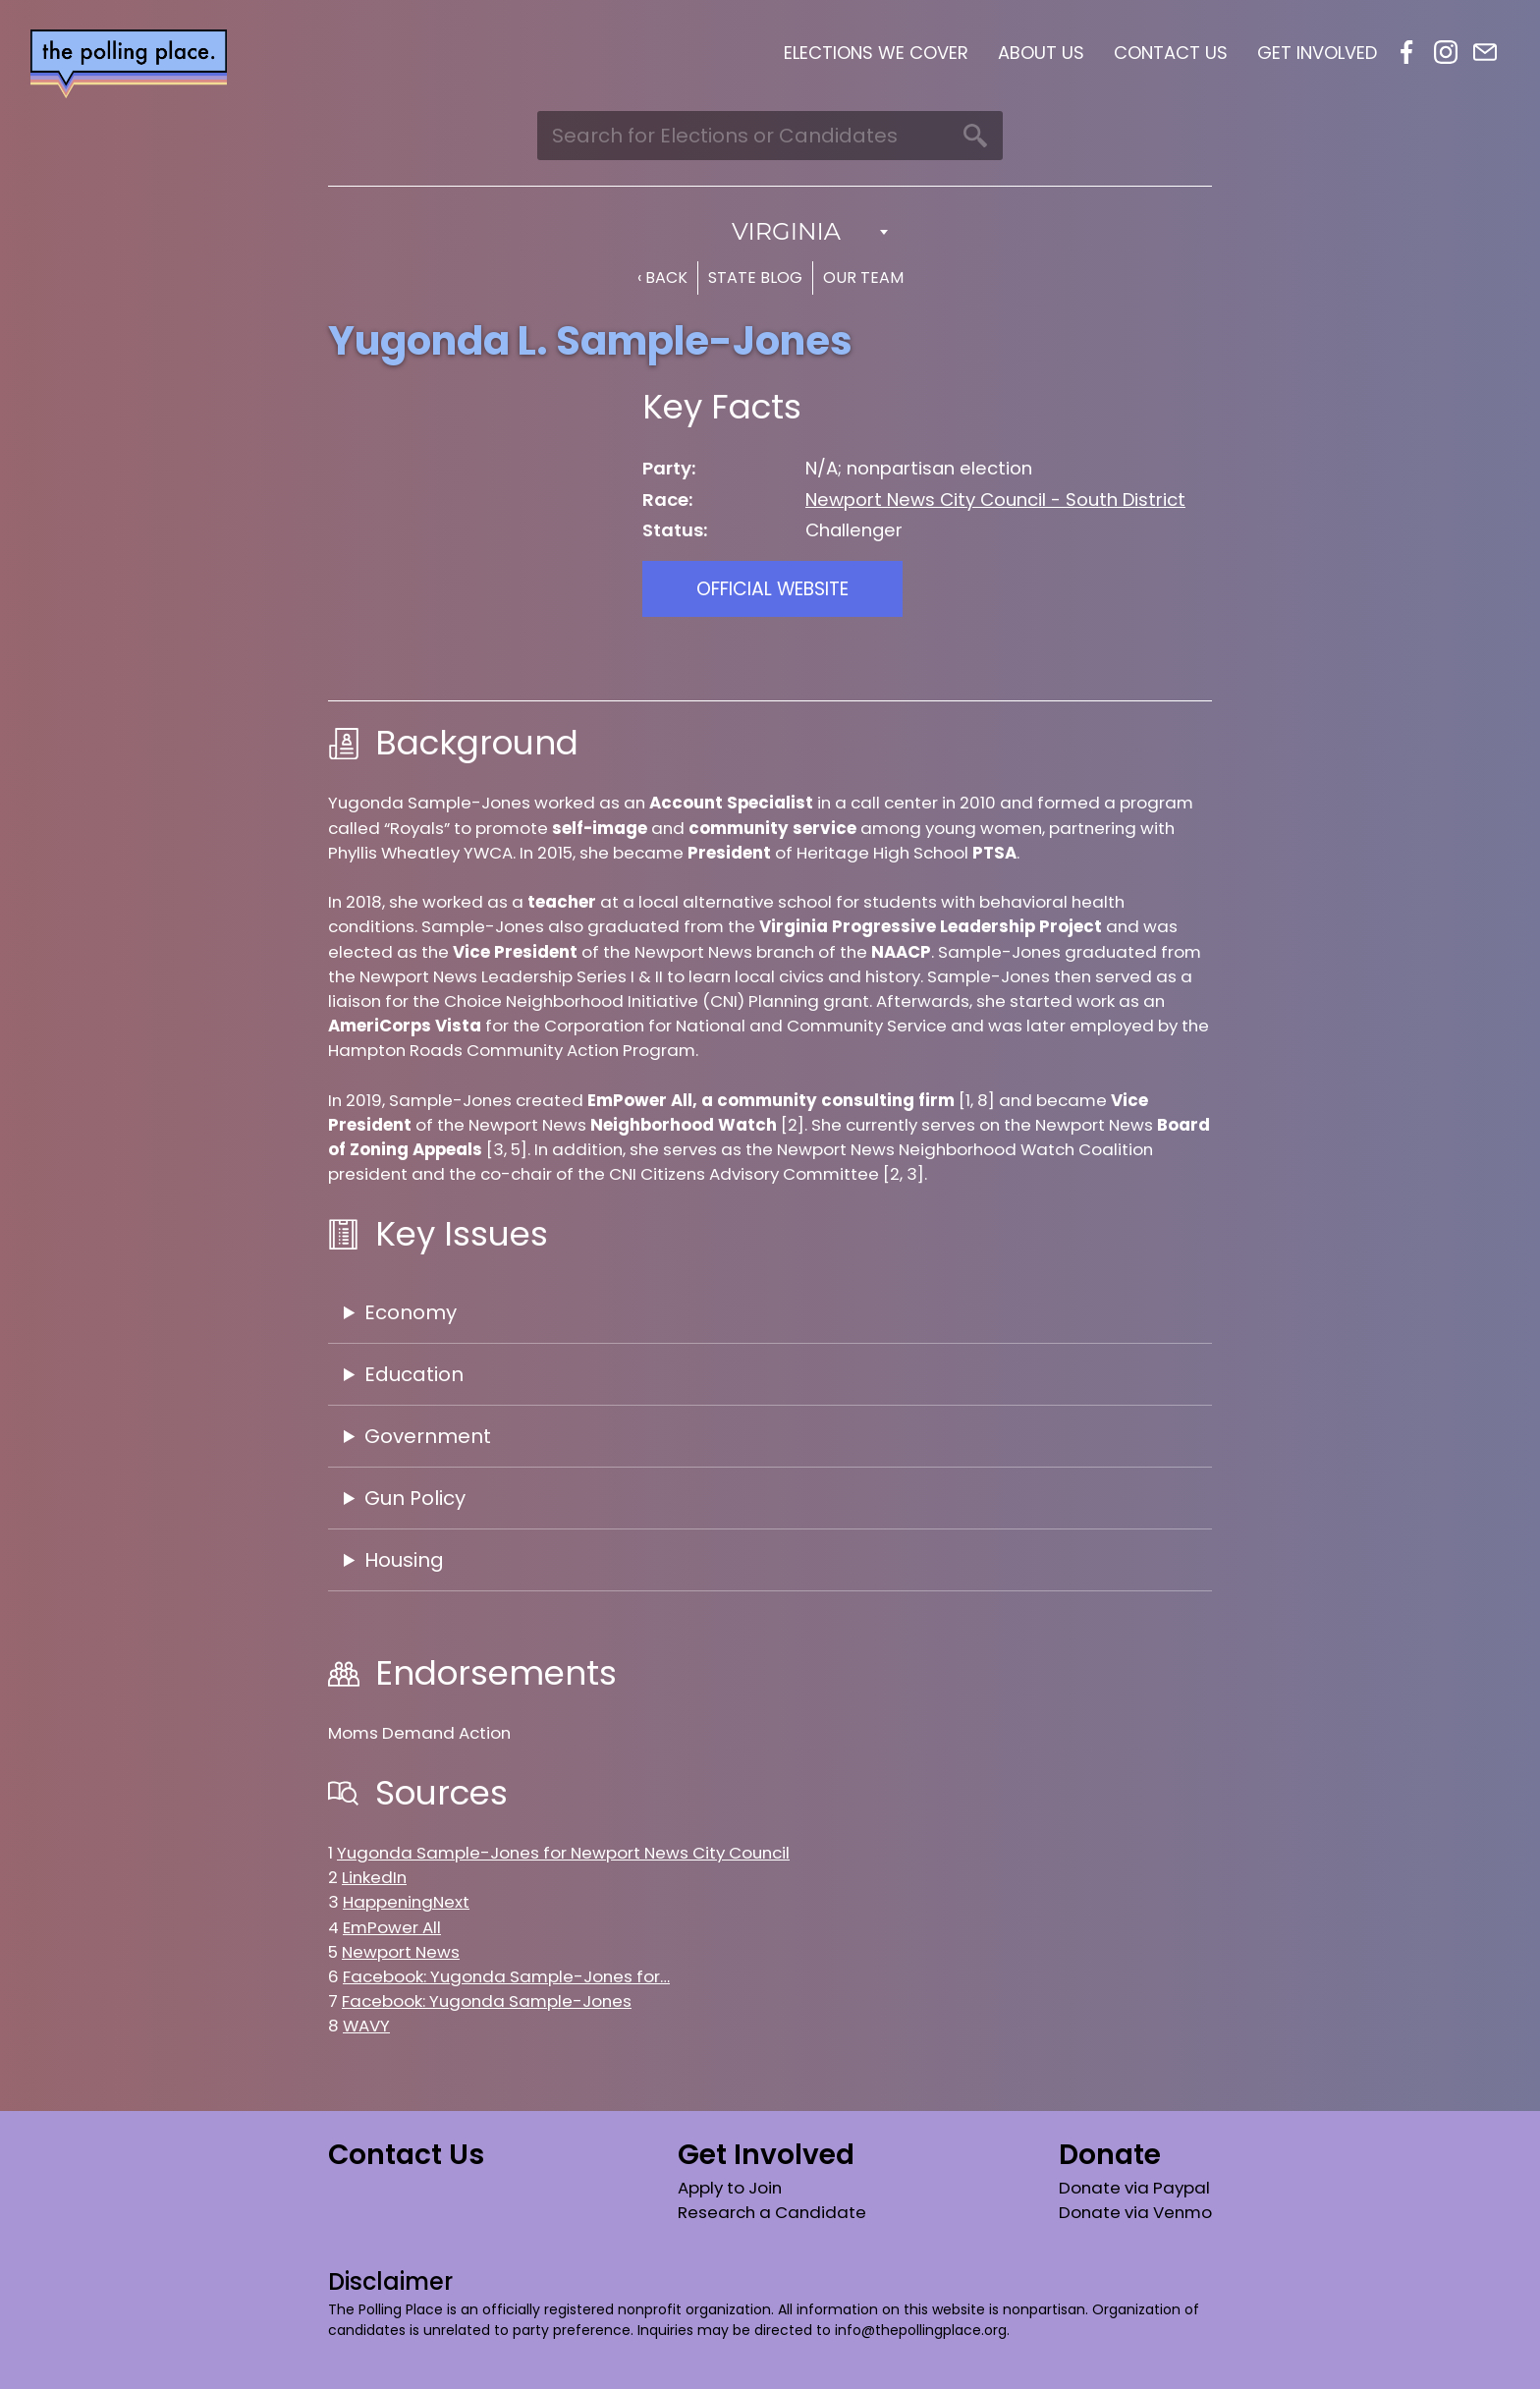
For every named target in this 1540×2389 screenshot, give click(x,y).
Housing (404, 1560)
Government (427, 1436)
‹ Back (662, 277)
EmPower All (392, 1927)
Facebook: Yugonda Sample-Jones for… (506, 1976)
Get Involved (1317, 52)
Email (1485, 52)
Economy (410, 1312)
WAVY (366, 2025)
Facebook (1406, 52)
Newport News (401, 1952)
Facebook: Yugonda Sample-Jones (487, 2001)
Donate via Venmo (1135, 2212)
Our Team (863, 277)
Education (414, 1374)
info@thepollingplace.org (921, 2330)
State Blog (755, 277)
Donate (1110, 2155)
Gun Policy (415, 1498)
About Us (1041, 52)
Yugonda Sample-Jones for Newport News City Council (563, 1852)
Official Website (772, 589)
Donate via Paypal (1134, 2187)
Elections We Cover (876, 52)
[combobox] (770, 232)
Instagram (1445, 52)
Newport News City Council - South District (995, 499)
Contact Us (1171, 52)
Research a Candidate (772, 2212)
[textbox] (770, 232)
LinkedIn (374, 1877)
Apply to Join (730, 2187)
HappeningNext (406, 1902)
